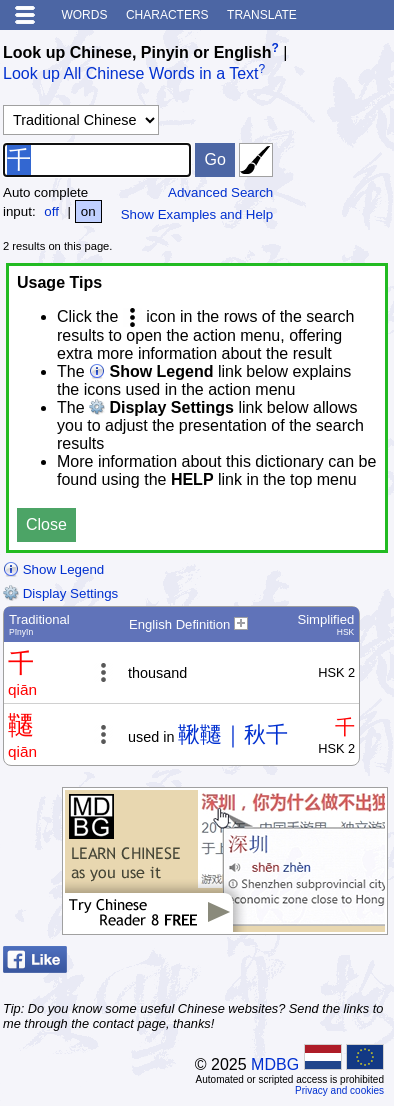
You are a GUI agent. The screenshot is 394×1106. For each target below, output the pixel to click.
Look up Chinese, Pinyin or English (137, 52)
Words (84, 15)
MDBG (275, 1064)
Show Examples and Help (197, 214)
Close (46, 524)
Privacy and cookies (339, 1090)
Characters (167, 15)
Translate (262, 15)
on (88, 211)
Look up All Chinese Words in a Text (131, 74)
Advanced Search (220, 192)
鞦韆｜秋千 (233, 734)
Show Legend (53, 569)
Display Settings (60, 593)
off (51, 211)
